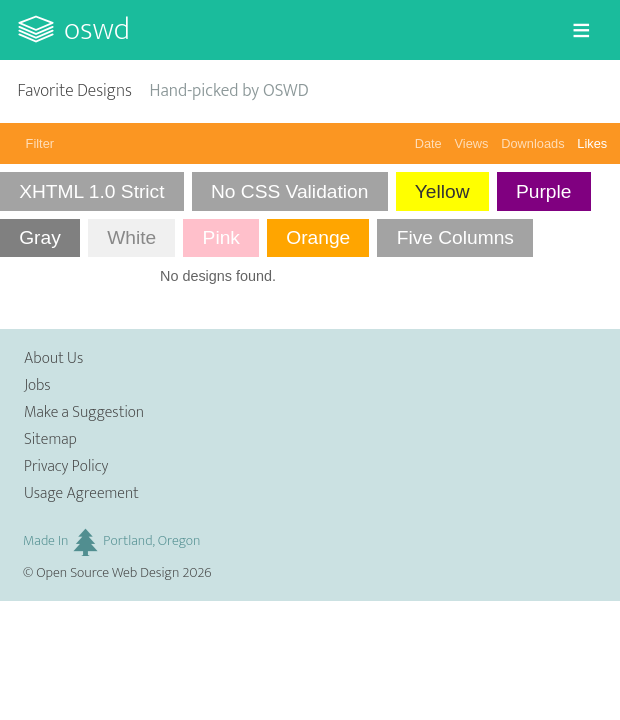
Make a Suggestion (84, 412)
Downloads (532, 143)
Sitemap (50, 439)
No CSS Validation (290, 191)
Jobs (37, 385)
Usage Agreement (81, 493)
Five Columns (455, 237)
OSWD (97, 29)
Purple (543, 191)
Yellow (442, 191)
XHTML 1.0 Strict (91, 191)
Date (428, 143)
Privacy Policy (66, 466)
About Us (53, 358)
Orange (318, 237)
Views (472, 143)
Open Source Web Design (107, 573)
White (131, 237)
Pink (221, 237)
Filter (40, 143)
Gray (40, 237)
